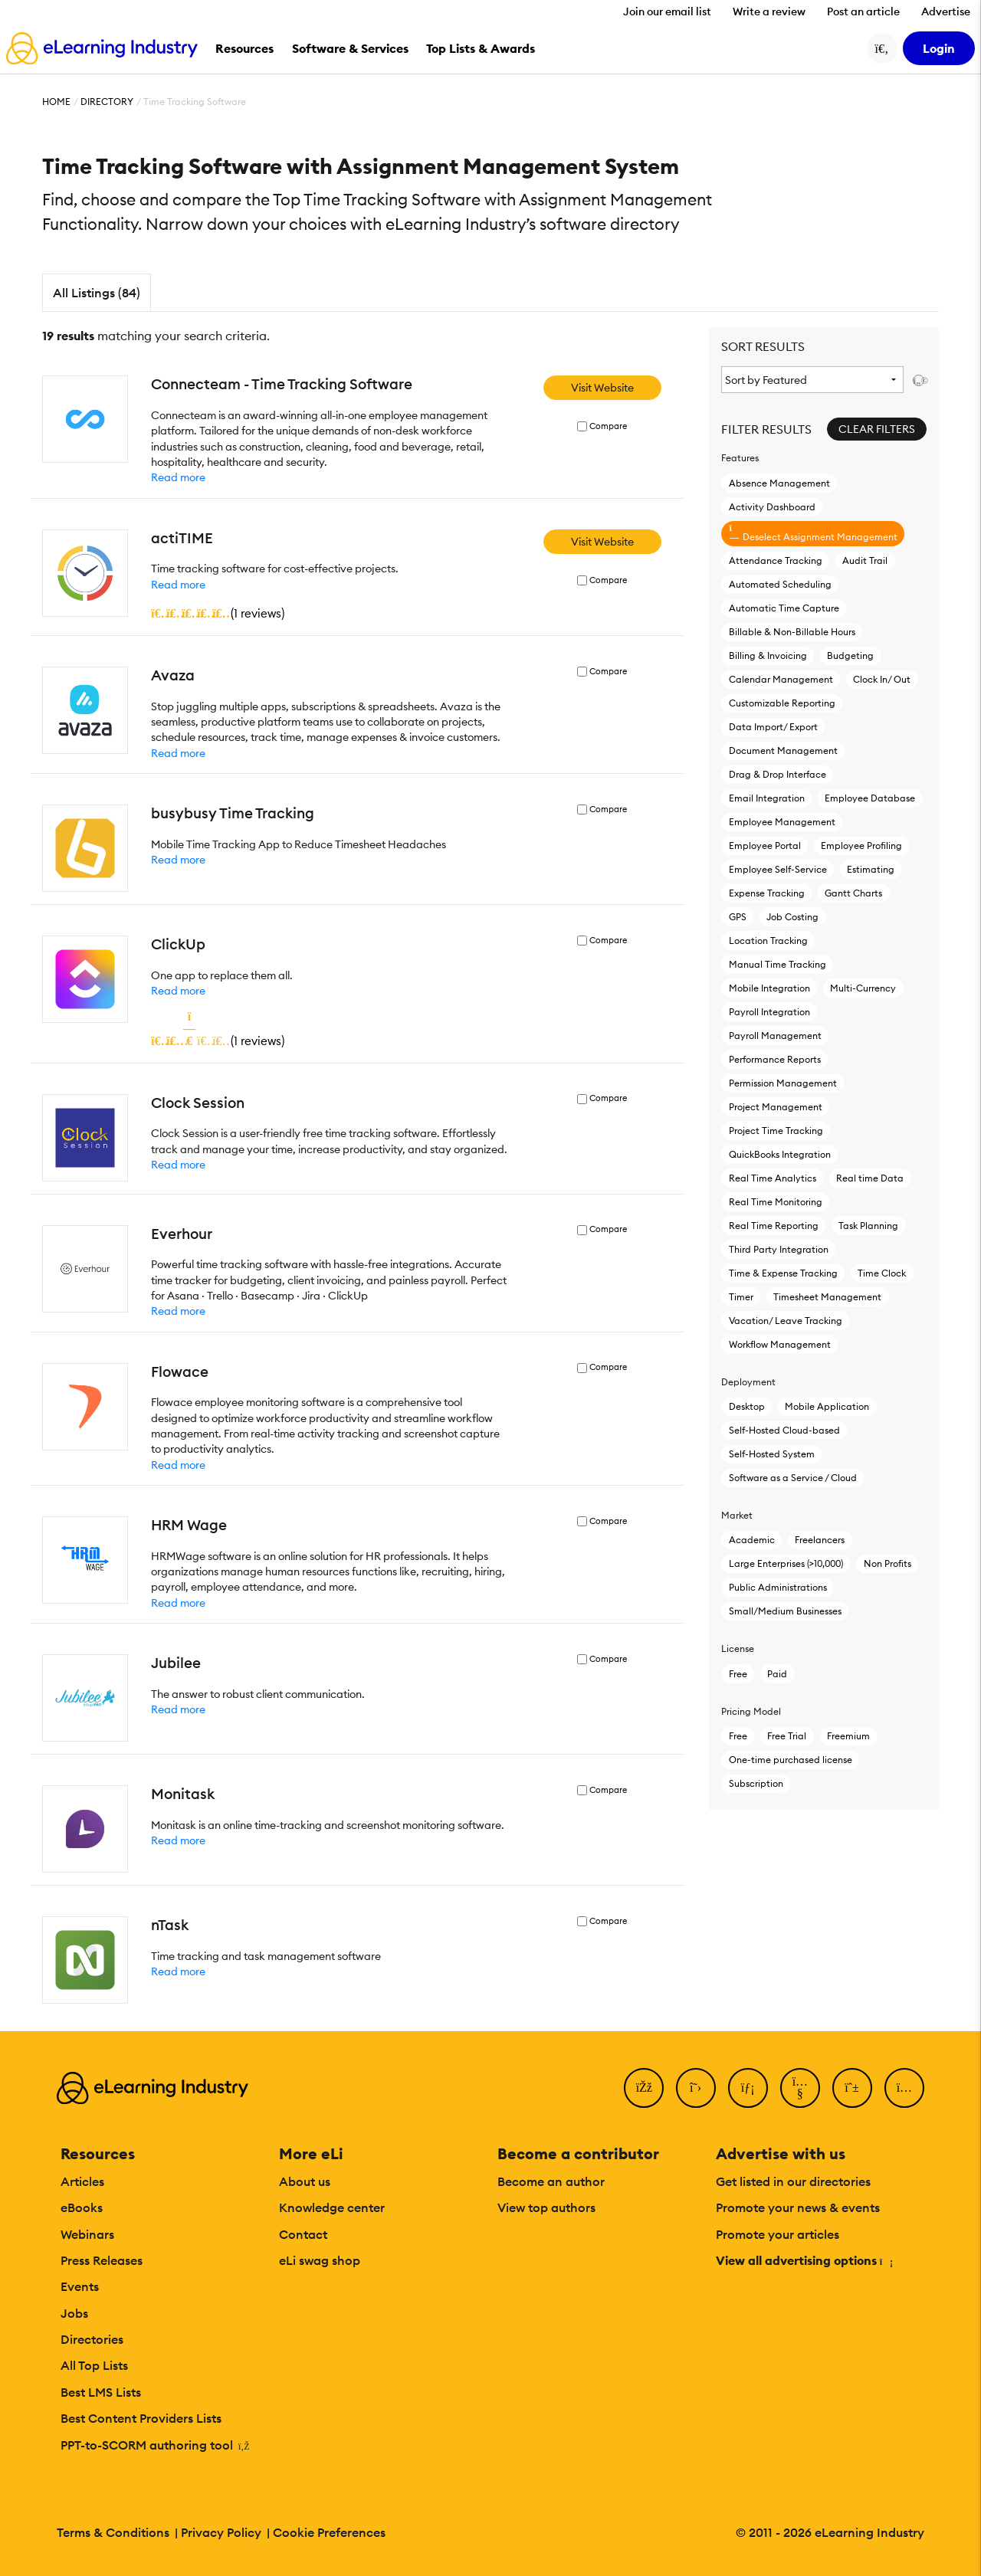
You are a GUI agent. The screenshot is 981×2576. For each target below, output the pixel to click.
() (217, 613)
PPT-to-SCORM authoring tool (155, 2445)
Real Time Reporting (774, 1225)
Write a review (769, 11)
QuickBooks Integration (780, 1154)
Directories (92, 2339)
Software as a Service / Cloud (793, 1477)
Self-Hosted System (772, 1454)
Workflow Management (780, 1344)
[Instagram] (904, 2088)
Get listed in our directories (793, 2181)
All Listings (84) (96, 292)
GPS (737, 917)
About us (304, 2181)
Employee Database (870, 798)
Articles (82, 2181)
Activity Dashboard (772, 507)
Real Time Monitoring (775, 1202)
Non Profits (887, 1563)
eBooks (82, 2207)
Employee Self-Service (778, 869)
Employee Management (782, 822)
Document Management (783, 750)
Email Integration (767, 798)
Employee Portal (765, 845)
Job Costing (792, 917)
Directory (106, 101)
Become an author (551, 2181)
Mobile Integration (769, 988)
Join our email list (667, 11)
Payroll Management (775, 1035)
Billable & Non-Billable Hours (792, 631)
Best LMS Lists (101, 2392)
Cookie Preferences (329, 2532)
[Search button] (882, 48)
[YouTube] (800, 2088)
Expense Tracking (767, 893)
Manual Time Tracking (777, 964)
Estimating (870, 869)
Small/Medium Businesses (785, 1611)
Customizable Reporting (782, 703)
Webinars (87, 2234)
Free (738, 1674)
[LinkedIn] (748, 2088)
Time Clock (882, 1273)
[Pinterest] (852, 2088)
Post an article (863, 11)
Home (56, 101)
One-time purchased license (790, 1759)
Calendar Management (781, 679)
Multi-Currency (863, 988)
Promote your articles (777, 2234)
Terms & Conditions (113, 2532)
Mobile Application (827, 1406)
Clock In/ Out (881, 679)
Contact (303, 2234)
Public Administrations (778, 1587)
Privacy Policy (221, 2532)
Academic (752, 1539)
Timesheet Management (827, 1297)
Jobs (74, 2313)
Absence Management (779, 483)
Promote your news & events (798, 2207)
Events (80, 2286)
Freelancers (820, 1539)
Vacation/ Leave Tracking (785, 1320)
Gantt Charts (853, 893)
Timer (741, 1297)
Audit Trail (864, 560)
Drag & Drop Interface (777, 774)
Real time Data (870, 1178)
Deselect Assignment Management (813, 532)
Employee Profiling (861, 845)
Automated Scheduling (780, 584)
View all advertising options (803, 2260)
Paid (777, 1674)
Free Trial (786, 1736)
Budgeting (850, 655)
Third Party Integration (778, 1249)
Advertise (945, 11)
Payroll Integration (769, 1012)
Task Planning (868, 1225)
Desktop (747, 1406)
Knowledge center (332, 2207)
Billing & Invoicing (768, 655)
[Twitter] (696, 2088)
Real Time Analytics (772, 1178)
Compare (608, 426)
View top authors (546, 2207)
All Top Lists (94, 2365)
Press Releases (102, 2260)
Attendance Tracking (775, 560)
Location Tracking (768, 940)
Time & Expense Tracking (783, 1273)
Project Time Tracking (776, 1130)
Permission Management (783, 1083)
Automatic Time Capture (784, 608)
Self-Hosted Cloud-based (784, 1430)
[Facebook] (644, 2088)
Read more (178, 477)
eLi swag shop (319, 2260)
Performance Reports (775, 1059)
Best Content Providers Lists (141, 2418)
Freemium (848, 1736)
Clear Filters (876, 429)
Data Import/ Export (773, 726)
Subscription (756, 1783)
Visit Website (602, 388)
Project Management (775, 1107)
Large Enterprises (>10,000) (786, 1563)
